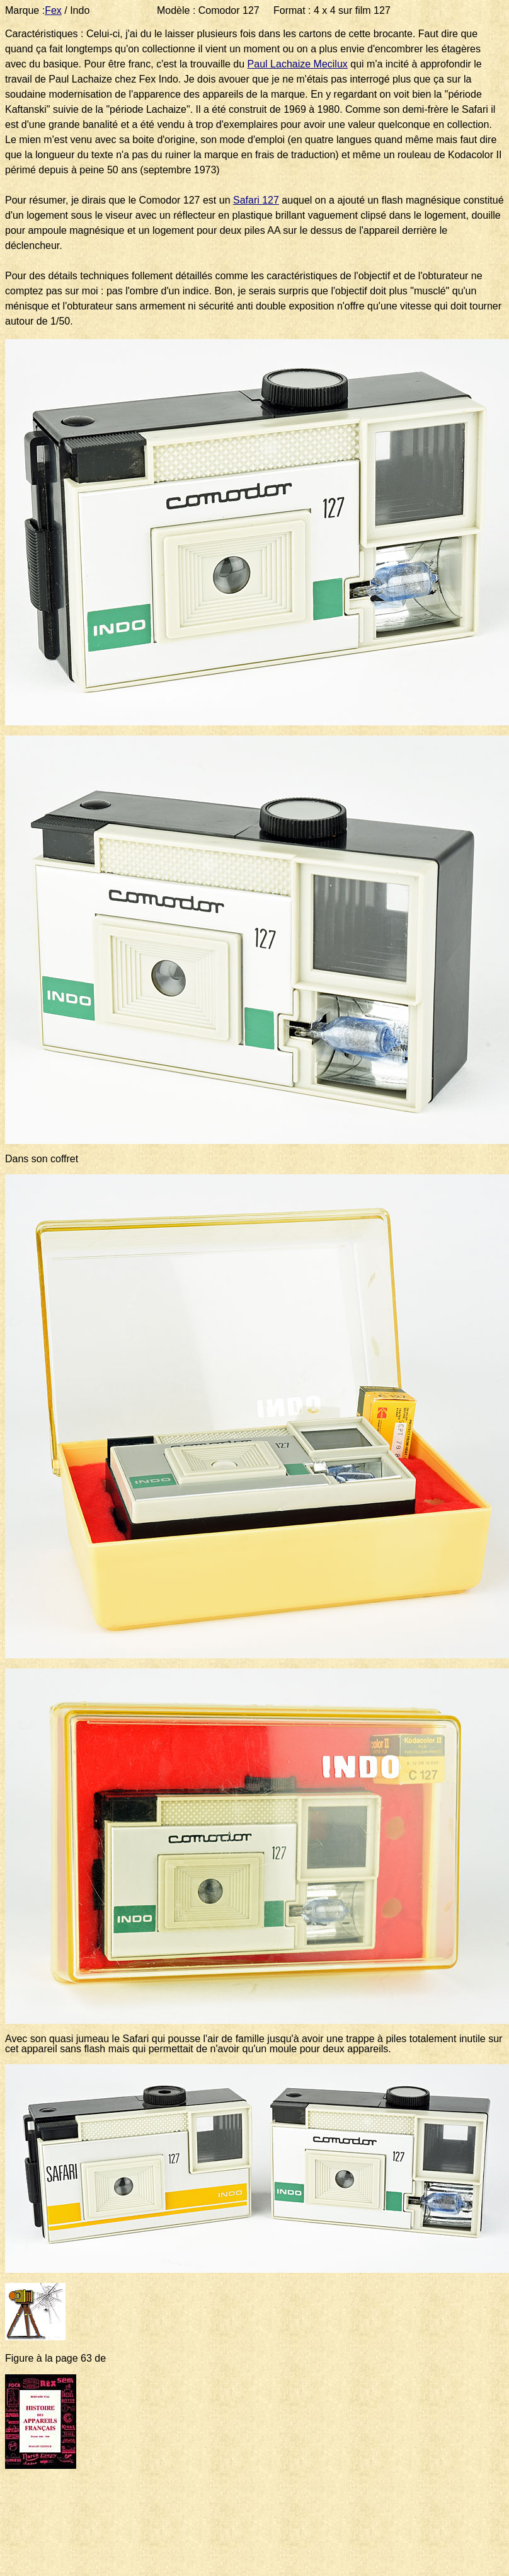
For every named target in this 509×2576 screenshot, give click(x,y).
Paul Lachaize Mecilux (298, 64)
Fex (53, 10)
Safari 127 (256, 200)
